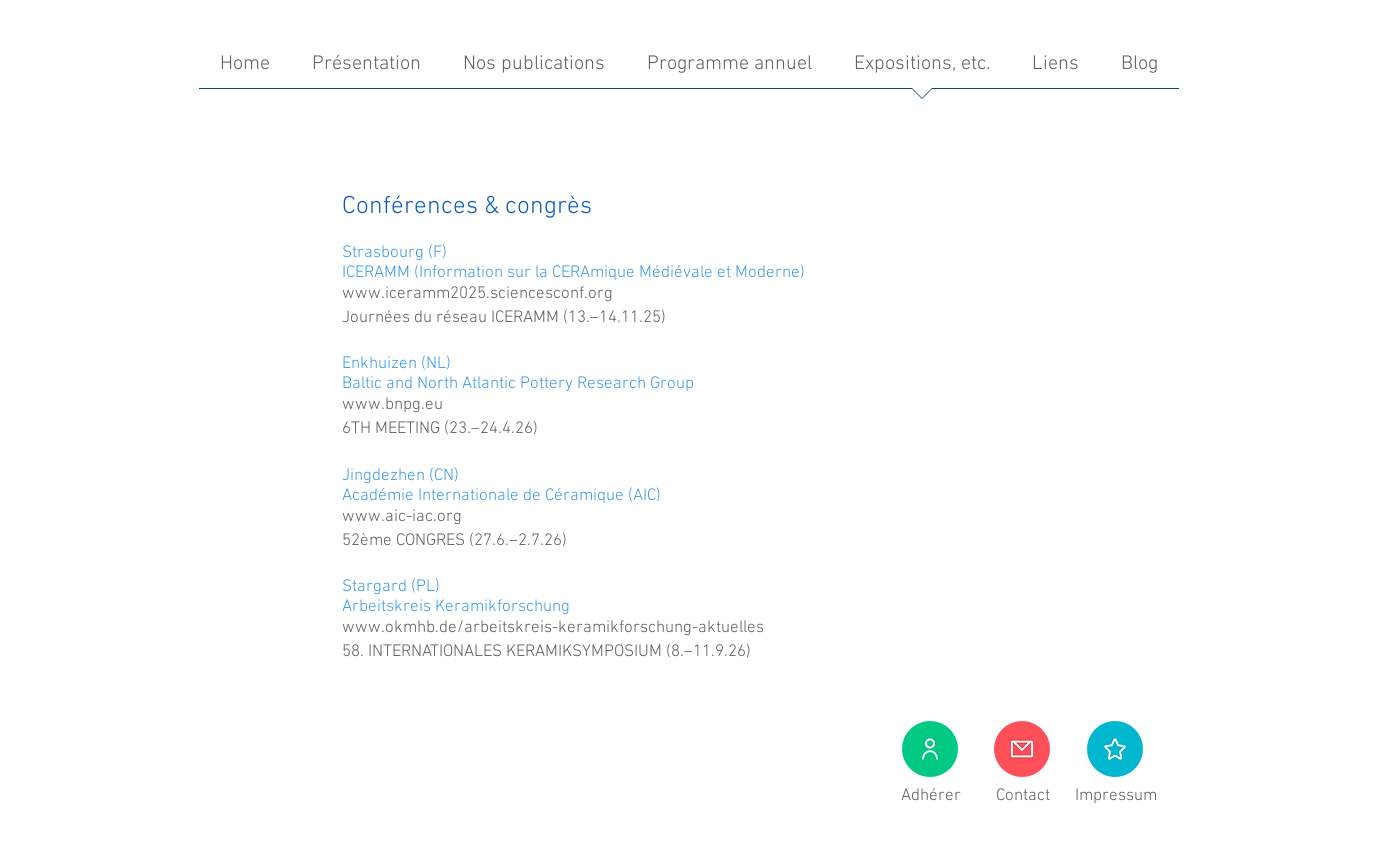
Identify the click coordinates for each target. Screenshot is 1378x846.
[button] (1115, 749)
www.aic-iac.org (402, 517)
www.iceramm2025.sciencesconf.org (477, 294)
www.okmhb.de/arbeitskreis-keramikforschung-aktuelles (553, 628)
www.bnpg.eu (392, 405)
